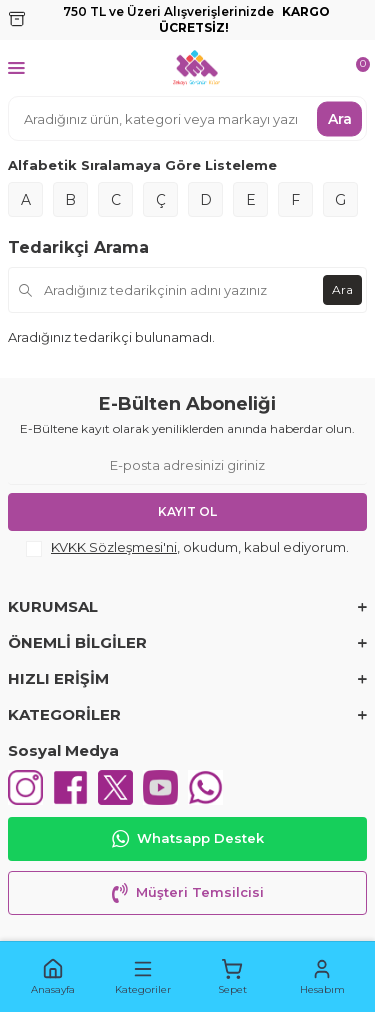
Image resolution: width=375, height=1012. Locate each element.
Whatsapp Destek (188, 839)
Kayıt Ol (187, 511)
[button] (53, 977)
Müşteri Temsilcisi (188, 893)
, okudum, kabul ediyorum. (187, 548)
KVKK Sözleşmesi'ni (114, 547)
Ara (340, 118)
